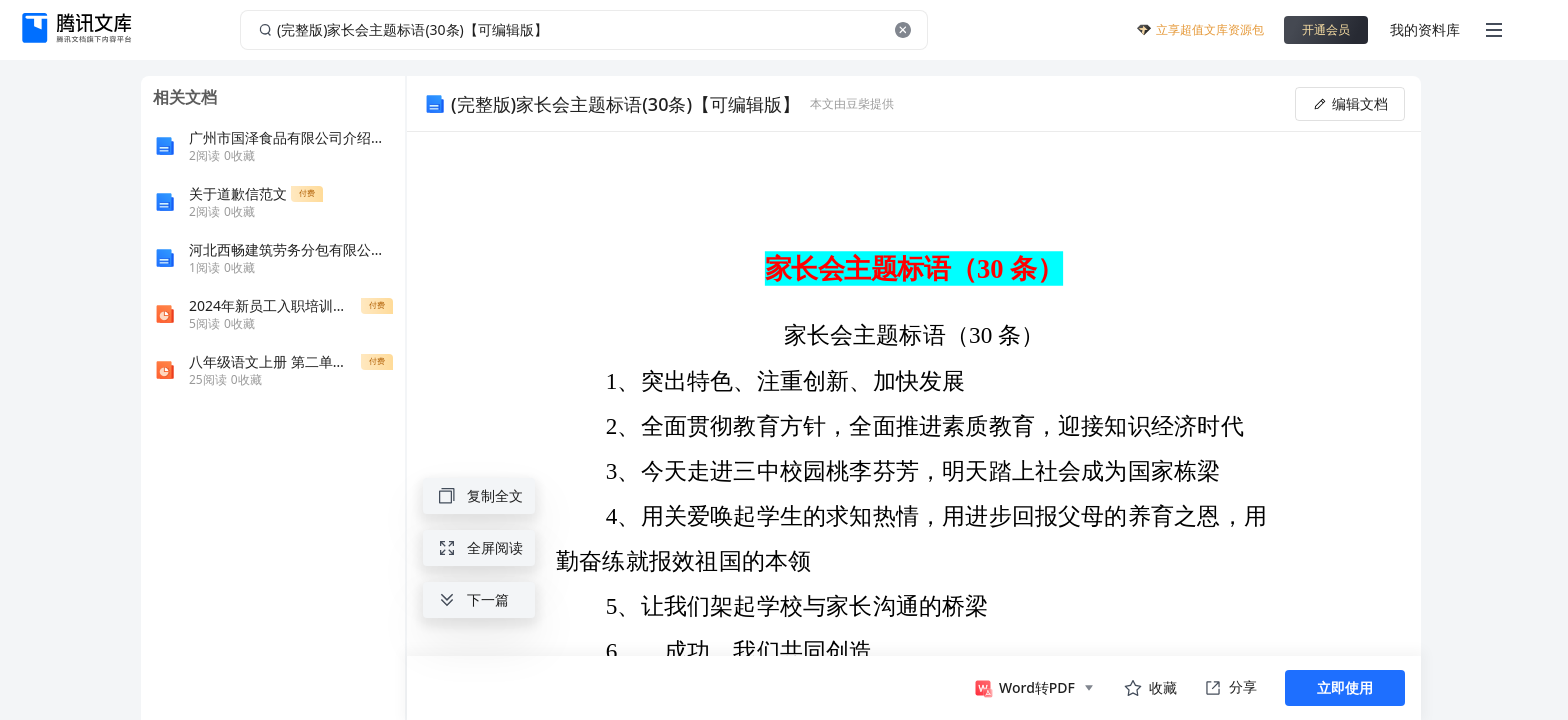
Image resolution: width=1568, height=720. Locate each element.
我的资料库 (1425, 29)
